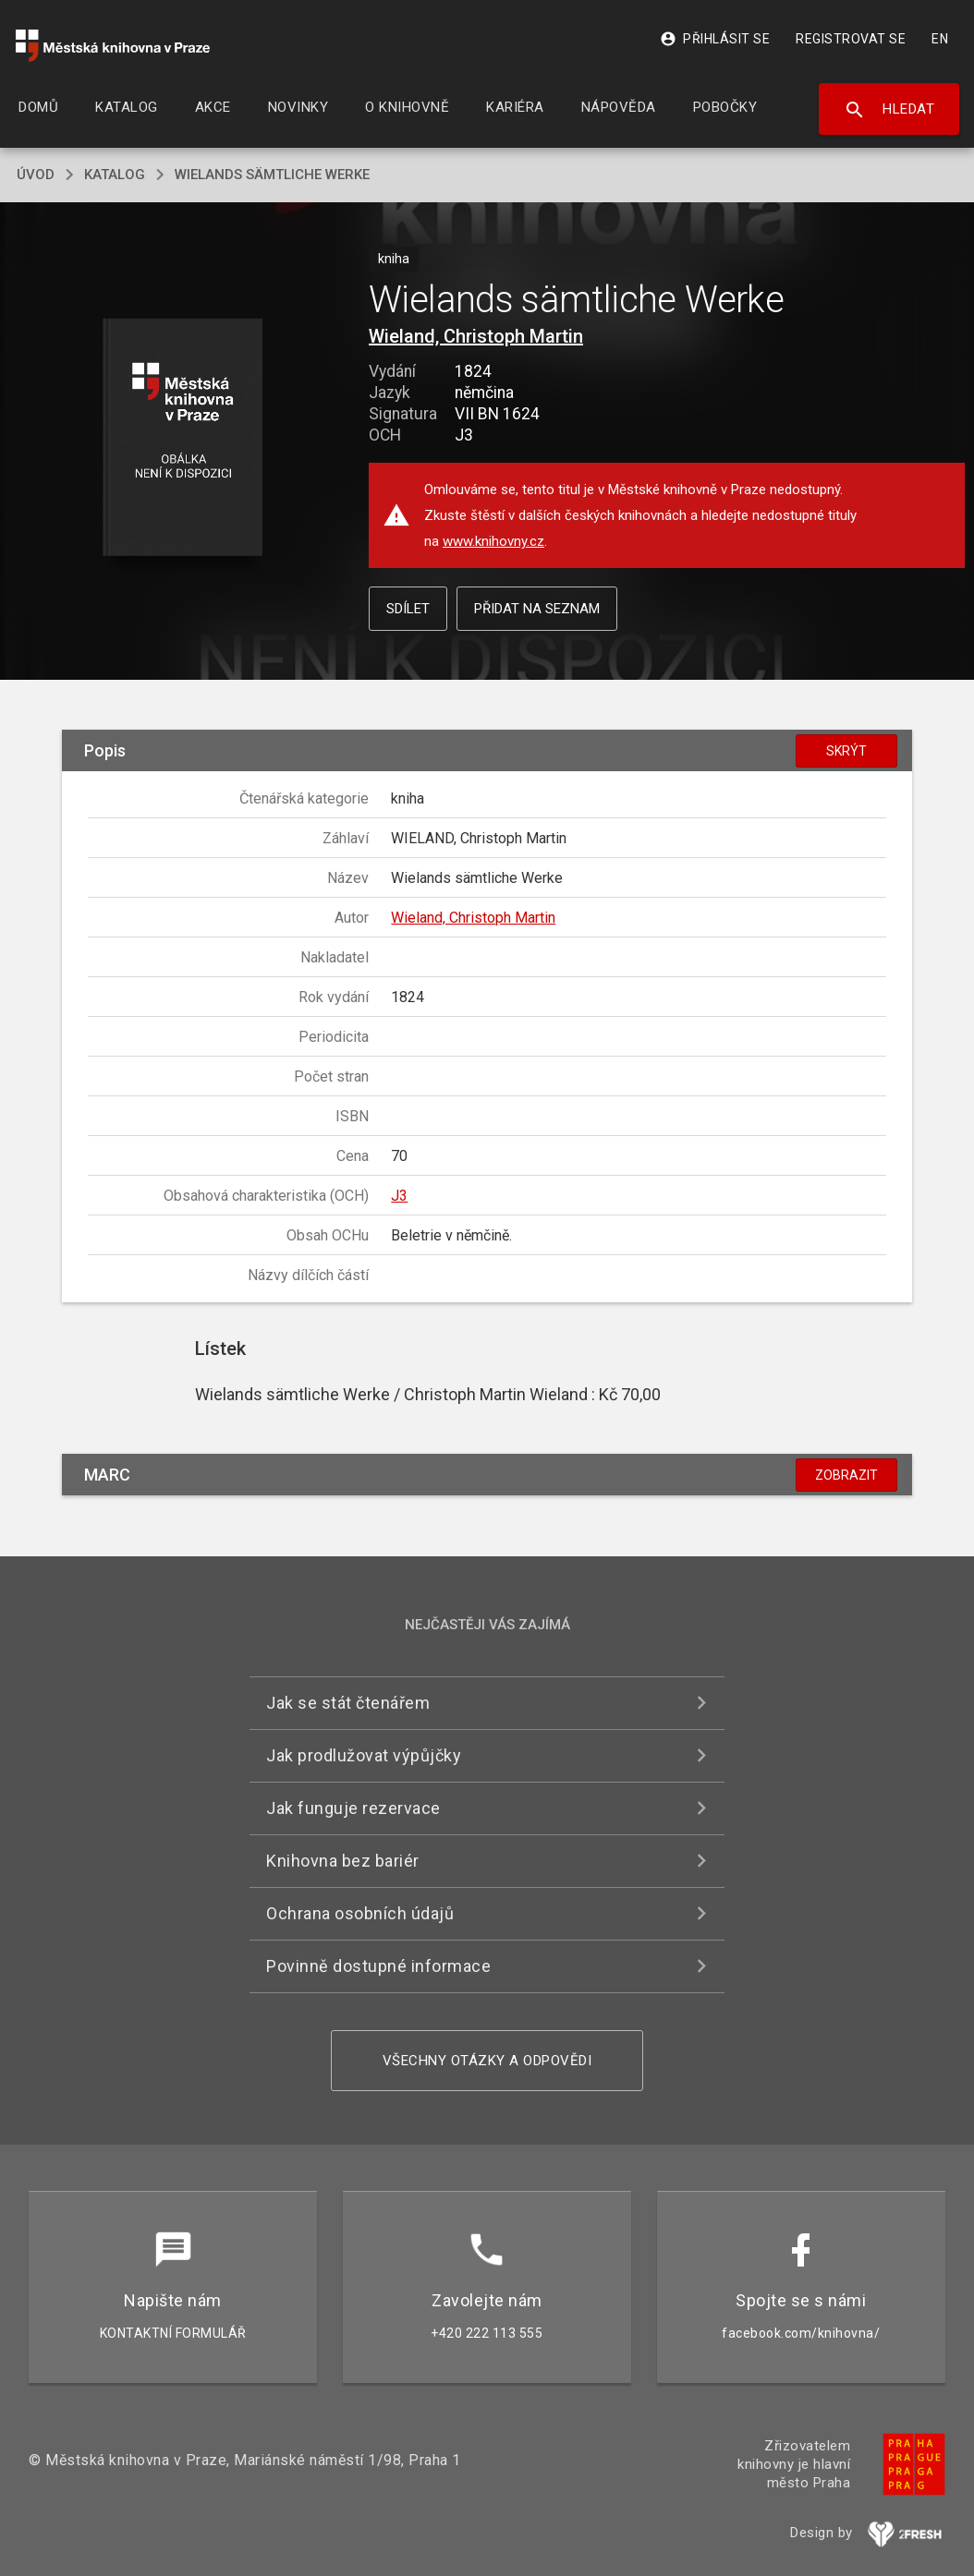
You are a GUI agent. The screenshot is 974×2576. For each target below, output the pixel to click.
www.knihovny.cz (493, 541)
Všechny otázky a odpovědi (487, 2060)
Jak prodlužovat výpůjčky (363, 1755)
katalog (114, 174)
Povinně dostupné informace (378, 1966)
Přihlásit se (715, 38)
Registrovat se (851, 38)
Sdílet (408, 608)
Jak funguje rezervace (353, 1808)
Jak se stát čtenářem (348, 1702)
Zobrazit (846, 1475)
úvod (36, 174)
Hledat (889, 110)
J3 (399, 1195)
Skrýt (846, 751)
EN (939, 38)
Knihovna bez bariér (343, 1860)
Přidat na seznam (537, 608)
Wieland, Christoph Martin (476, 336)
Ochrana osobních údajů (360, 1913)
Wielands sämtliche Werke (272, 174)
